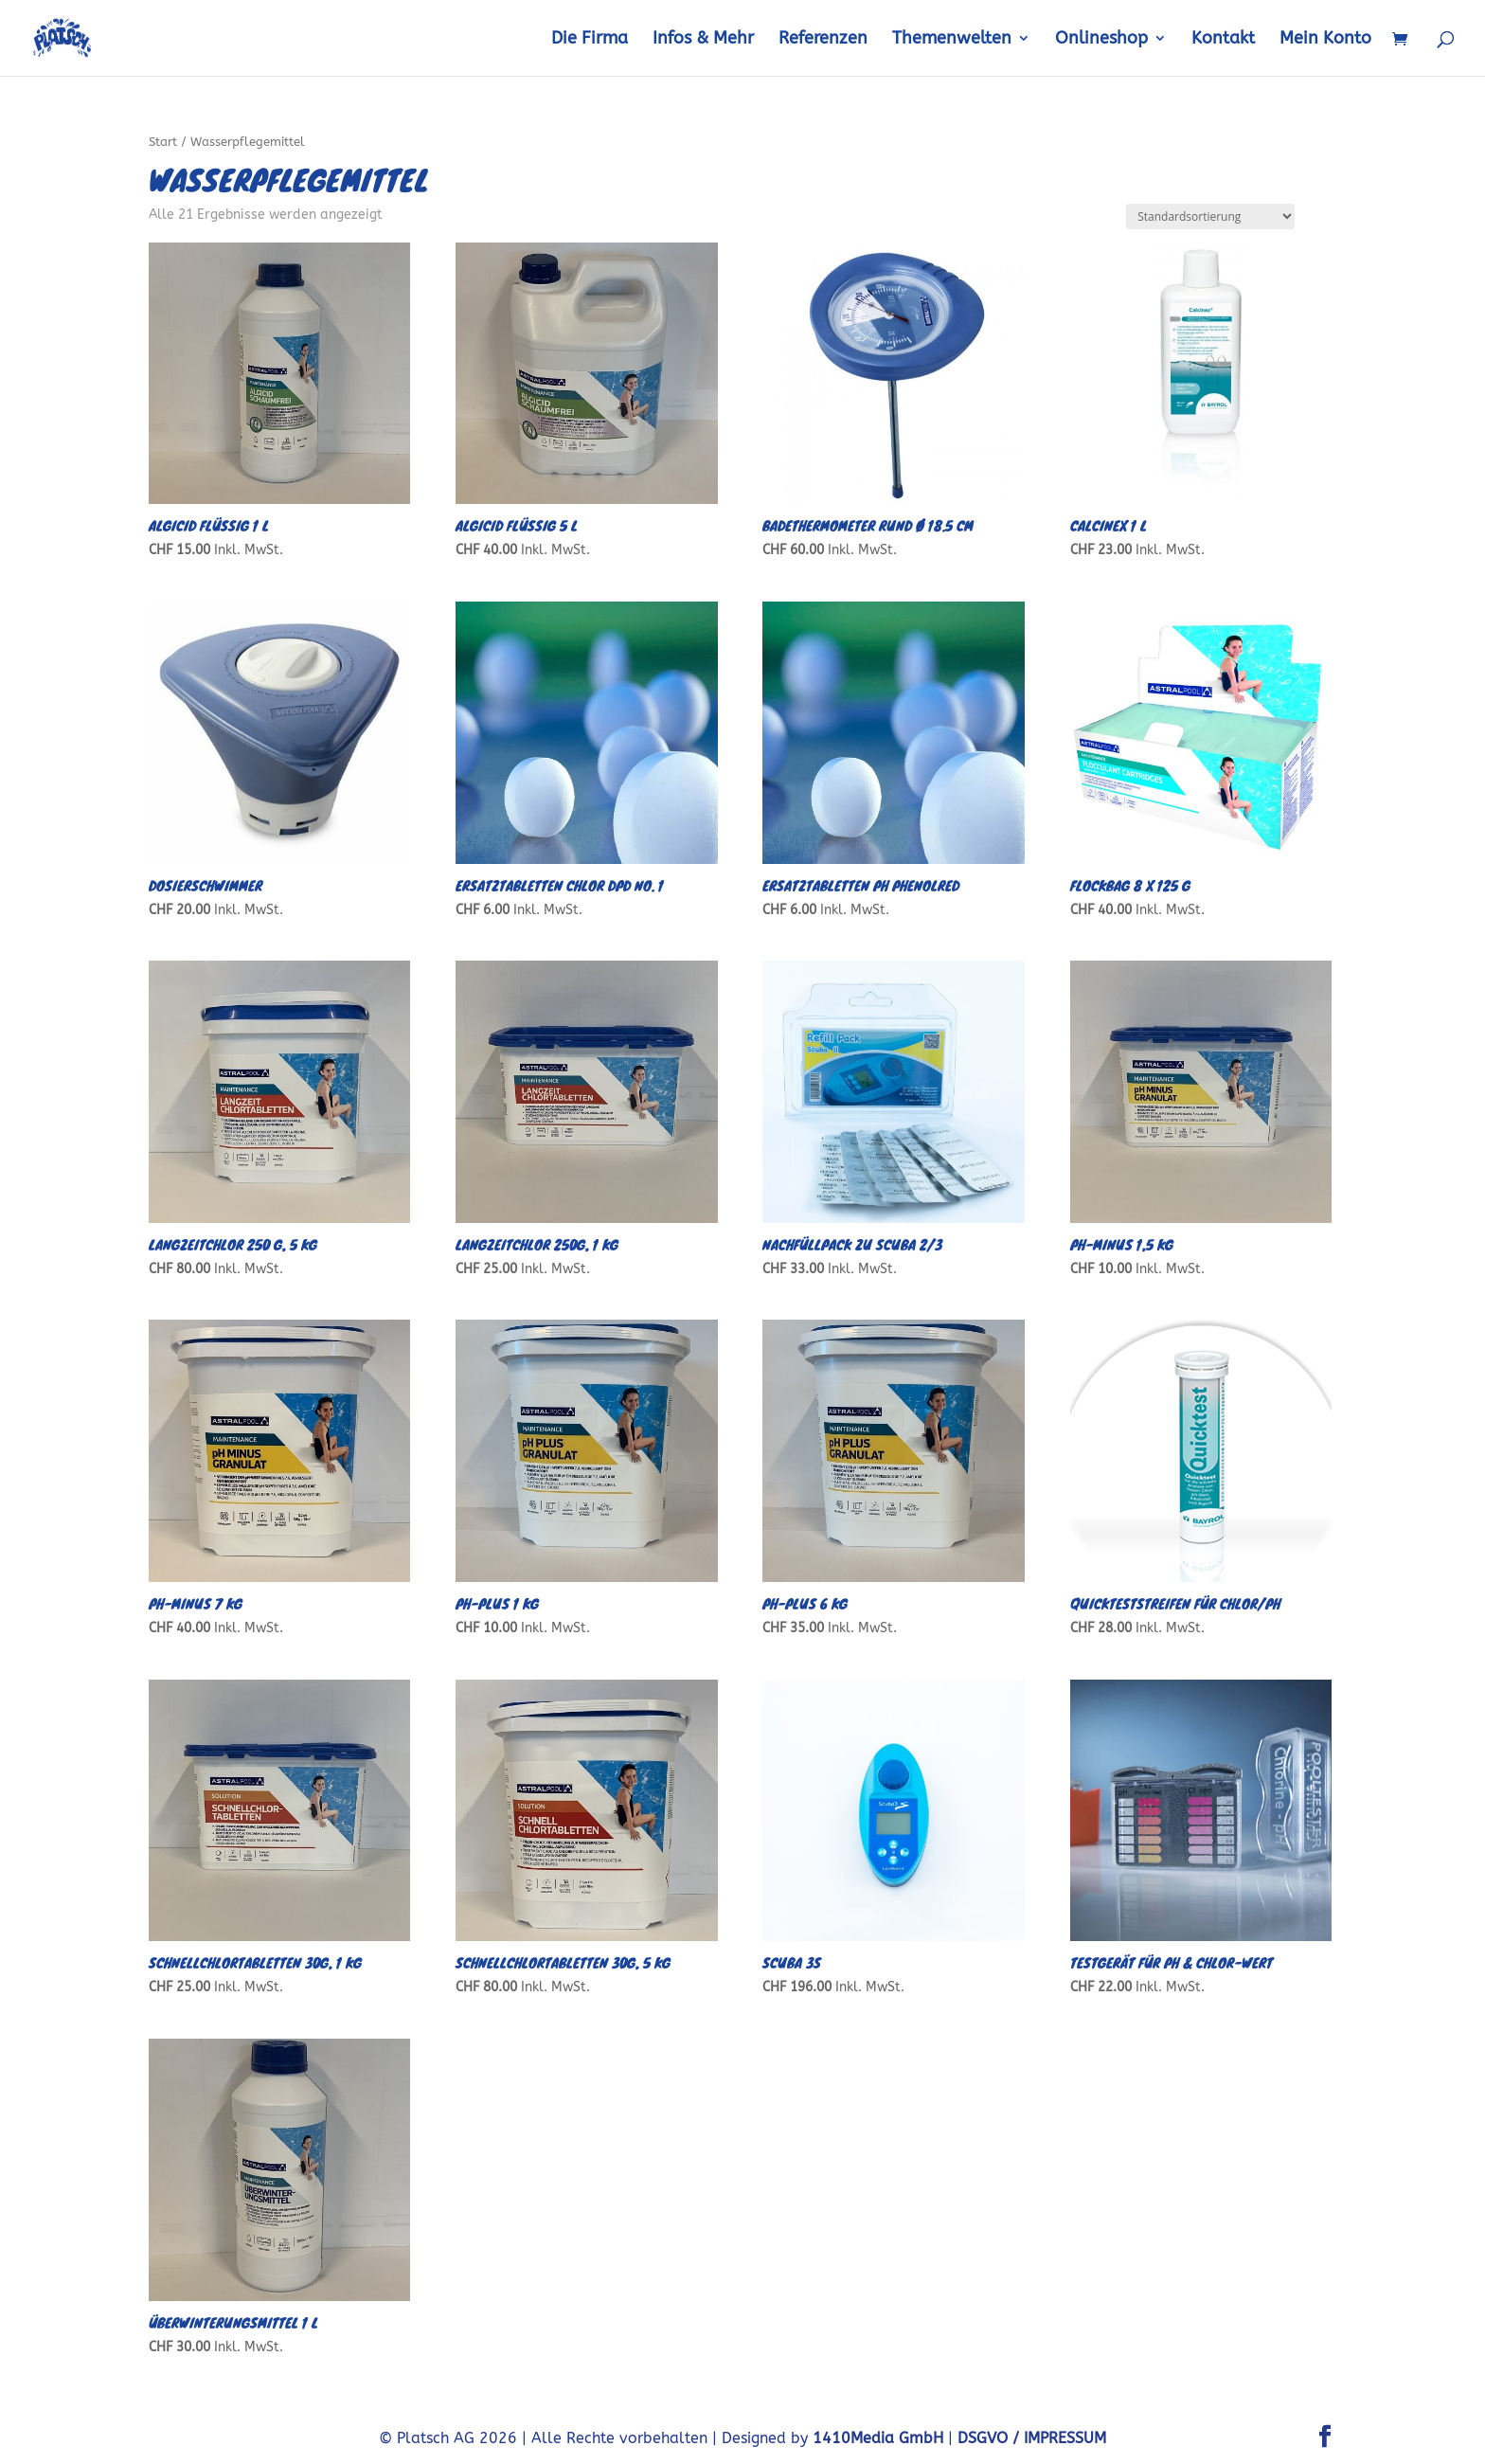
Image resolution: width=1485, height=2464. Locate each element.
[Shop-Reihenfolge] (1210, 216)
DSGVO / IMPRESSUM (1031, 2438)
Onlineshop (1101, 39)
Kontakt (1223, 39)
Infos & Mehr (703, 39)
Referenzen (823, 39)
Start (163, 142)
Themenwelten (951, 39)
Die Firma (589, 39)
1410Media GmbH (878, 2438)
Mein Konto (1325, 39)
